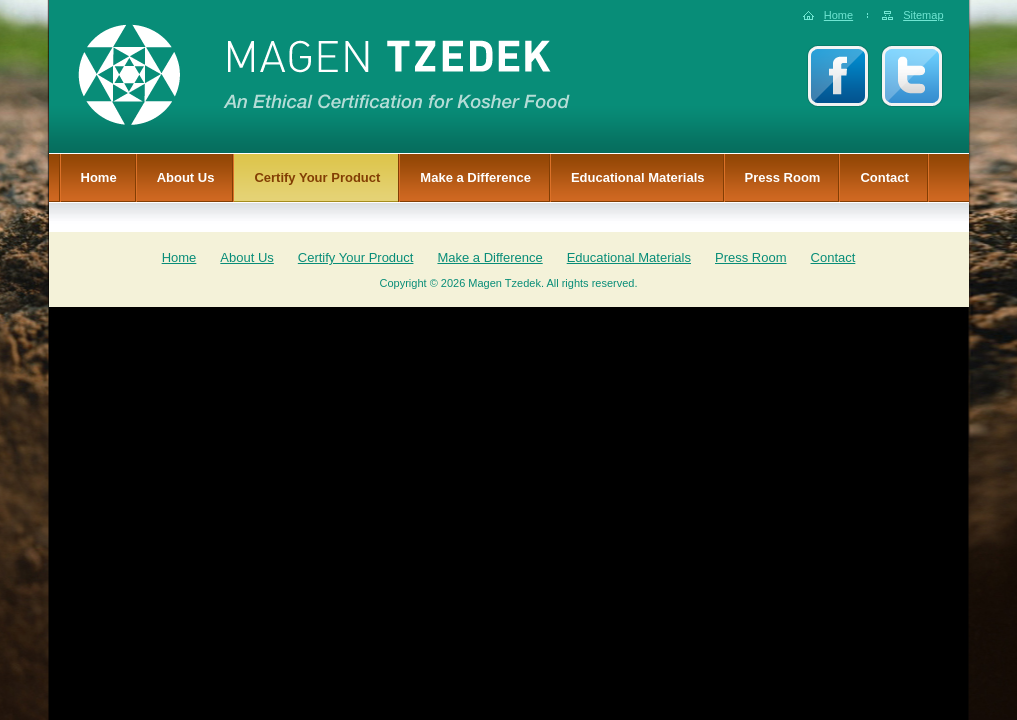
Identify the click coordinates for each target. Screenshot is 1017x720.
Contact (884, 177)
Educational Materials (638, 177)
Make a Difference (475, 177)
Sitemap (923, 15)
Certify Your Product (317, 177)
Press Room (783, 177)
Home (838, 15)
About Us (186, 177)
